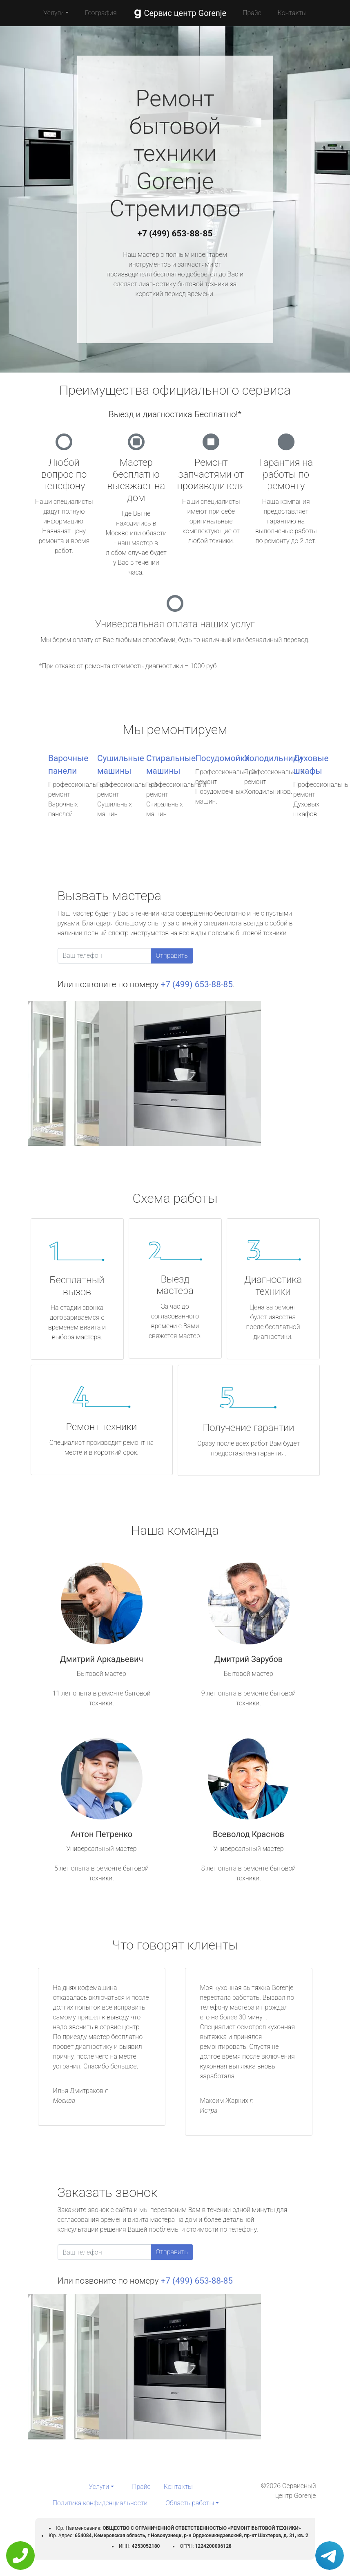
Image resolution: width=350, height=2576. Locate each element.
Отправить (172, 955)
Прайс (252, 13)
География (100, 13)
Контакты (292, 13)
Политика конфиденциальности (100, 2503)
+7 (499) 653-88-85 (175, 233)
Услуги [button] (53, 13)
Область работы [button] (189, 2503)
